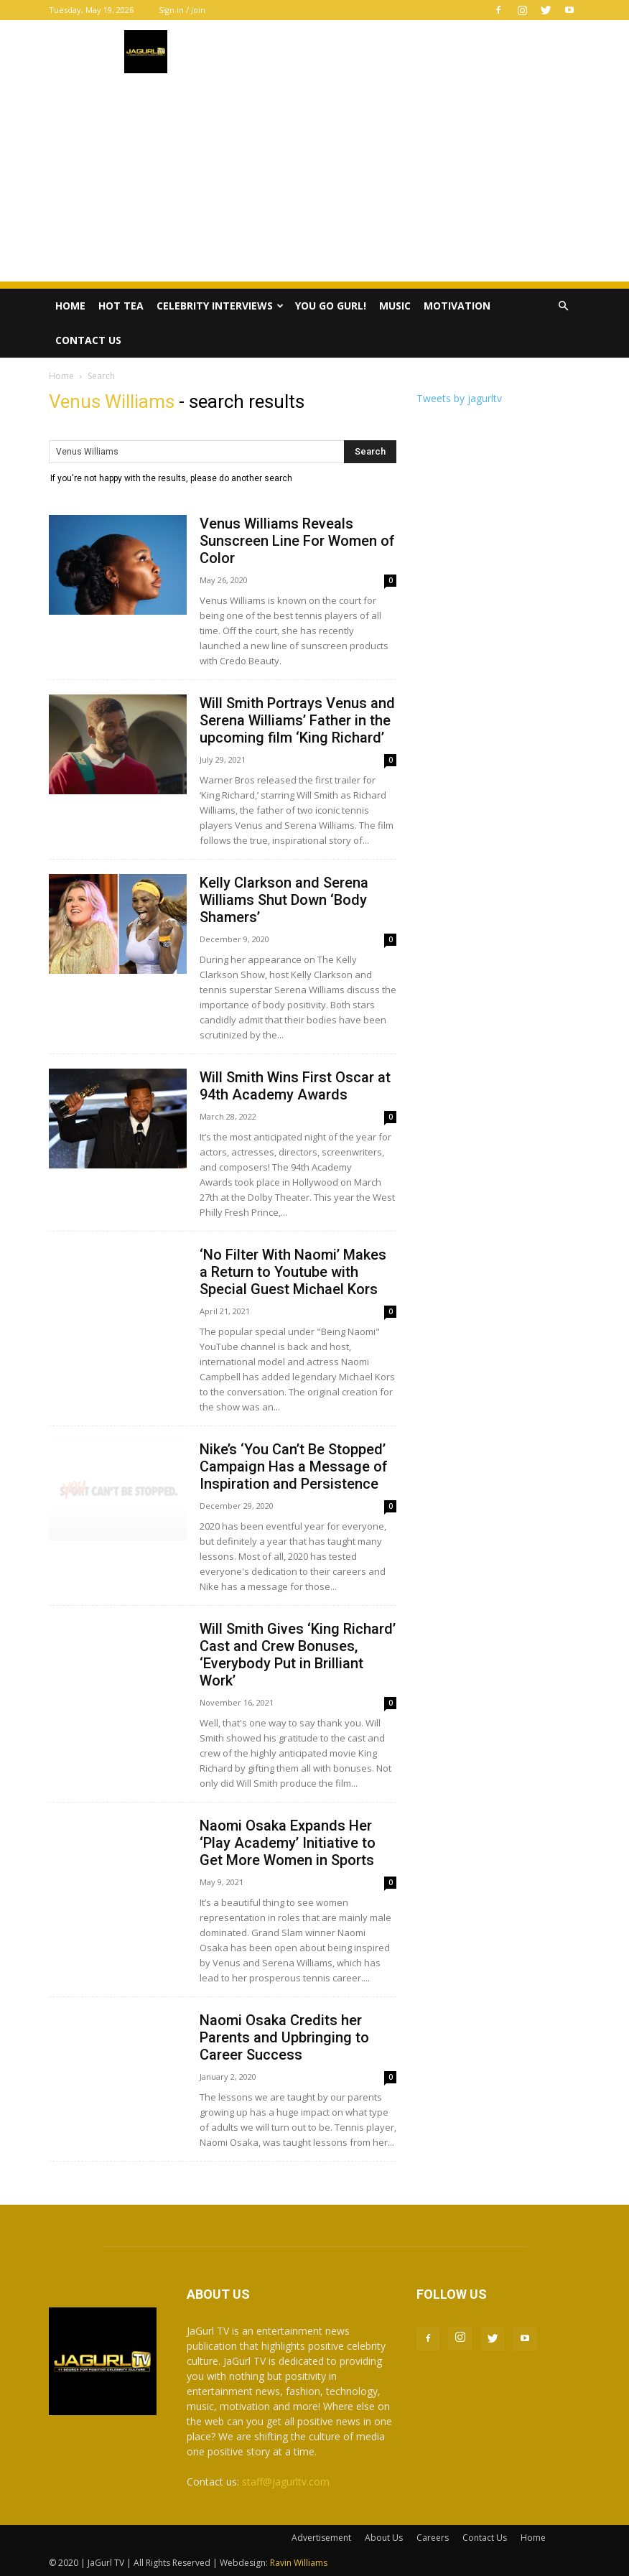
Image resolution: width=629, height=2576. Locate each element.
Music (395, 305)
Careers (432, 2537)
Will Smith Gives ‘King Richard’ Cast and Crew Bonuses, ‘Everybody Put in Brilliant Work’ (298, 1654)
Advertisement (321, 2537)
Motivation (457, 305)
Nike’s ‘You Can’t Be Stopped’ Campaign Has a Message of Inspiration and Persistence (294, 1466)
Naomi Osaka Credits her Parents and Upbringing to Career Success (284, 2037)
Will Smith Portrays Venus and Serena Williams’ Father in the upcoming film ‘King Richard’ (297, 720)
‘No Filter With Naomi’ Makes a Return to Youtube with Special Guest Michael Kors (293, 1272)
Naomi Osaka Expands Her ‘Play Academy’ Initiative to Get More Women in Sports (288, 1843)
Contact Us (88, 340)
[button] (563, 306)
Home (70, 305)
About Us (384, 2537)
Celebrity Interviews (220, 305)
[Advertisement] (314, 181)
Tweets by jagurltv (459, 398)
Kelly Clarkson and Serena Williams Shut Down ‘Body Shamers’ (284, 900)
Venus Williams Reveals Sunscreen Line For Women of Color (297, 541)
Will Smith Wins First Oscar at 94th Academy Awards (295, 1086)
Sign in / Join (182, 9)
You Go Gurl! (330, 305)
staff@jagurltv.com (286, 2481)
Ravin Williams (300, 2563)
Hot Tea (121, 305)
